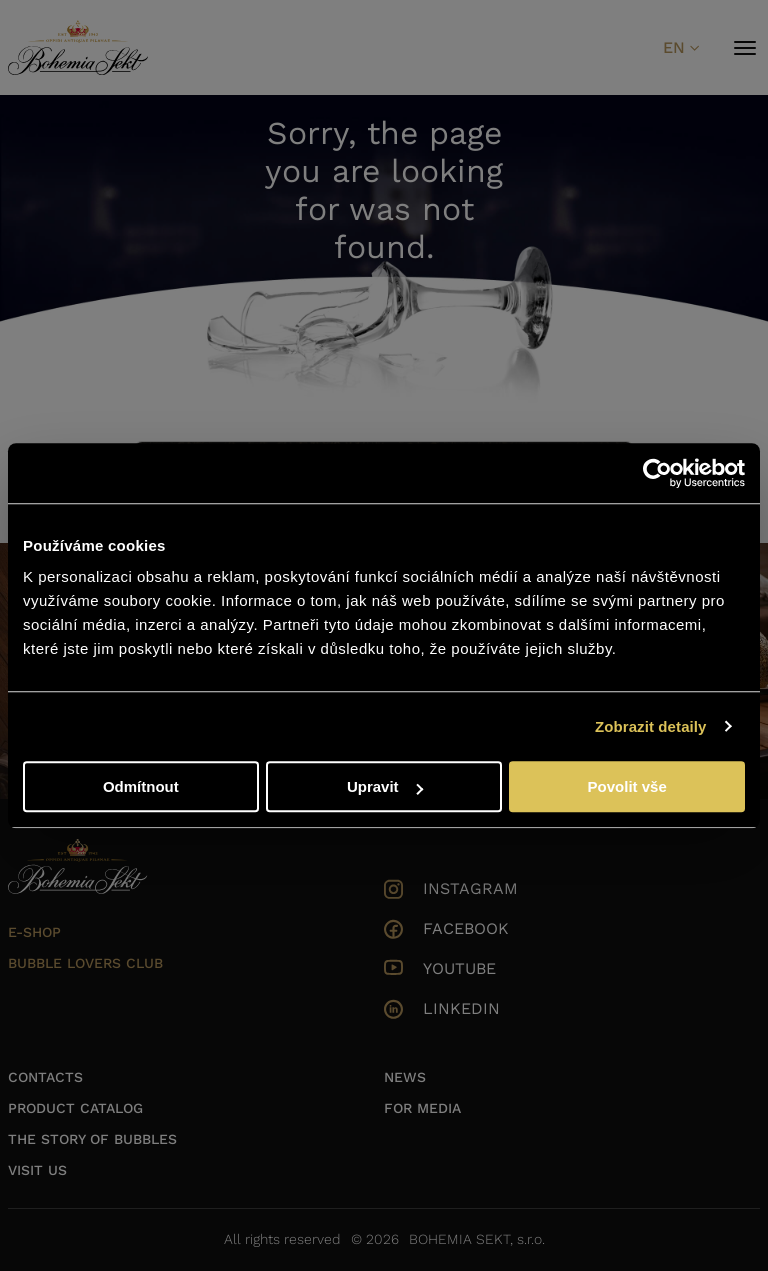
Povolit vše (627, 786)
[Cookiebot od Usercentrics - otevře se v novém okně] (657, 473)
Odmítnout (141, 786)
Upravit (385, 786)
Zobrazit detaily (651, 726)
